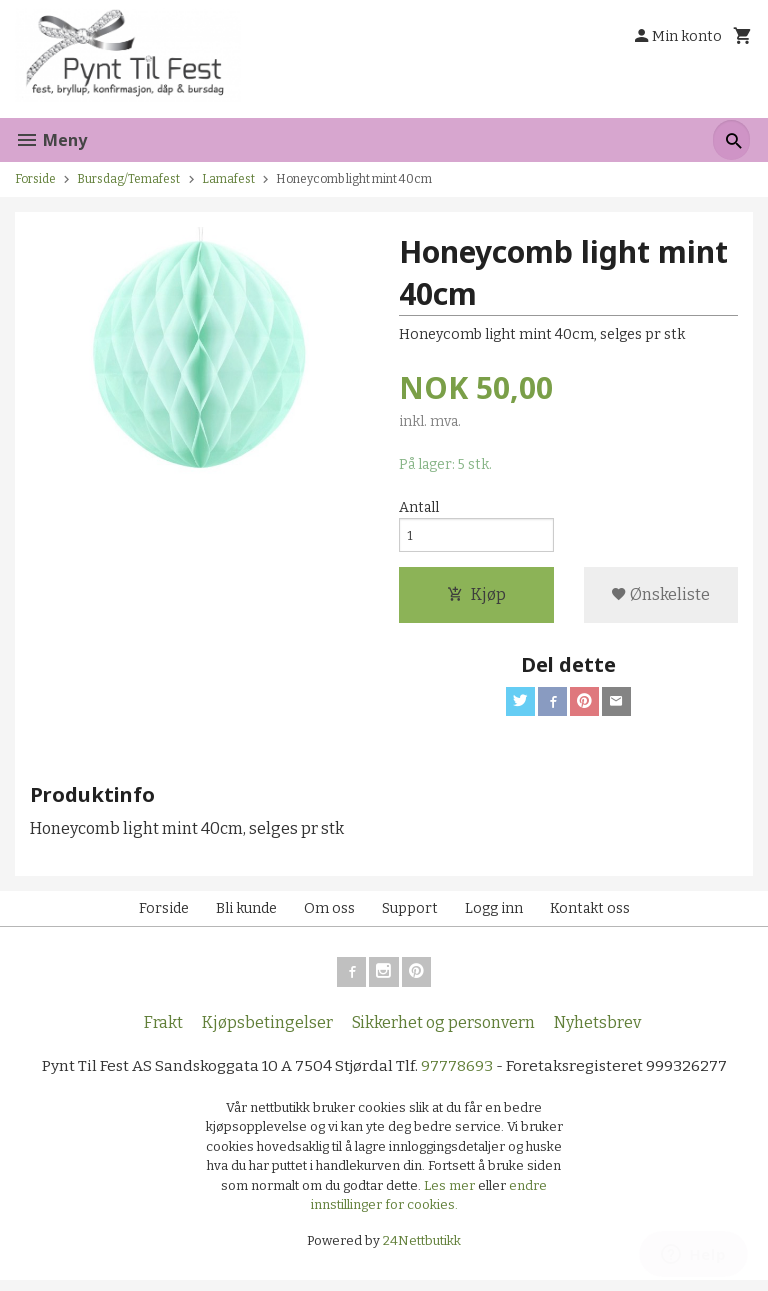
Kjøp (476, 599)
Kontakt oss (590, 916)
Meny (51, 140)
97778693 (458, 1076)
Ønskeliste (660, 599)
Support (410, 916)
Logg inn (494, 916)
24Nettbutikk (422, 1251)
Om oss (329, 916)
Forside (35, 179)
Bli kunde (246, 916)
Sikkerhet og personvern (443, 1032)
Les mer (451, 1196)
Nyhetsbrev (597, 1032)
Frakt (163, 1032)
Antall (419, 508)
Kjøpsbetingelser (267, 1032)
